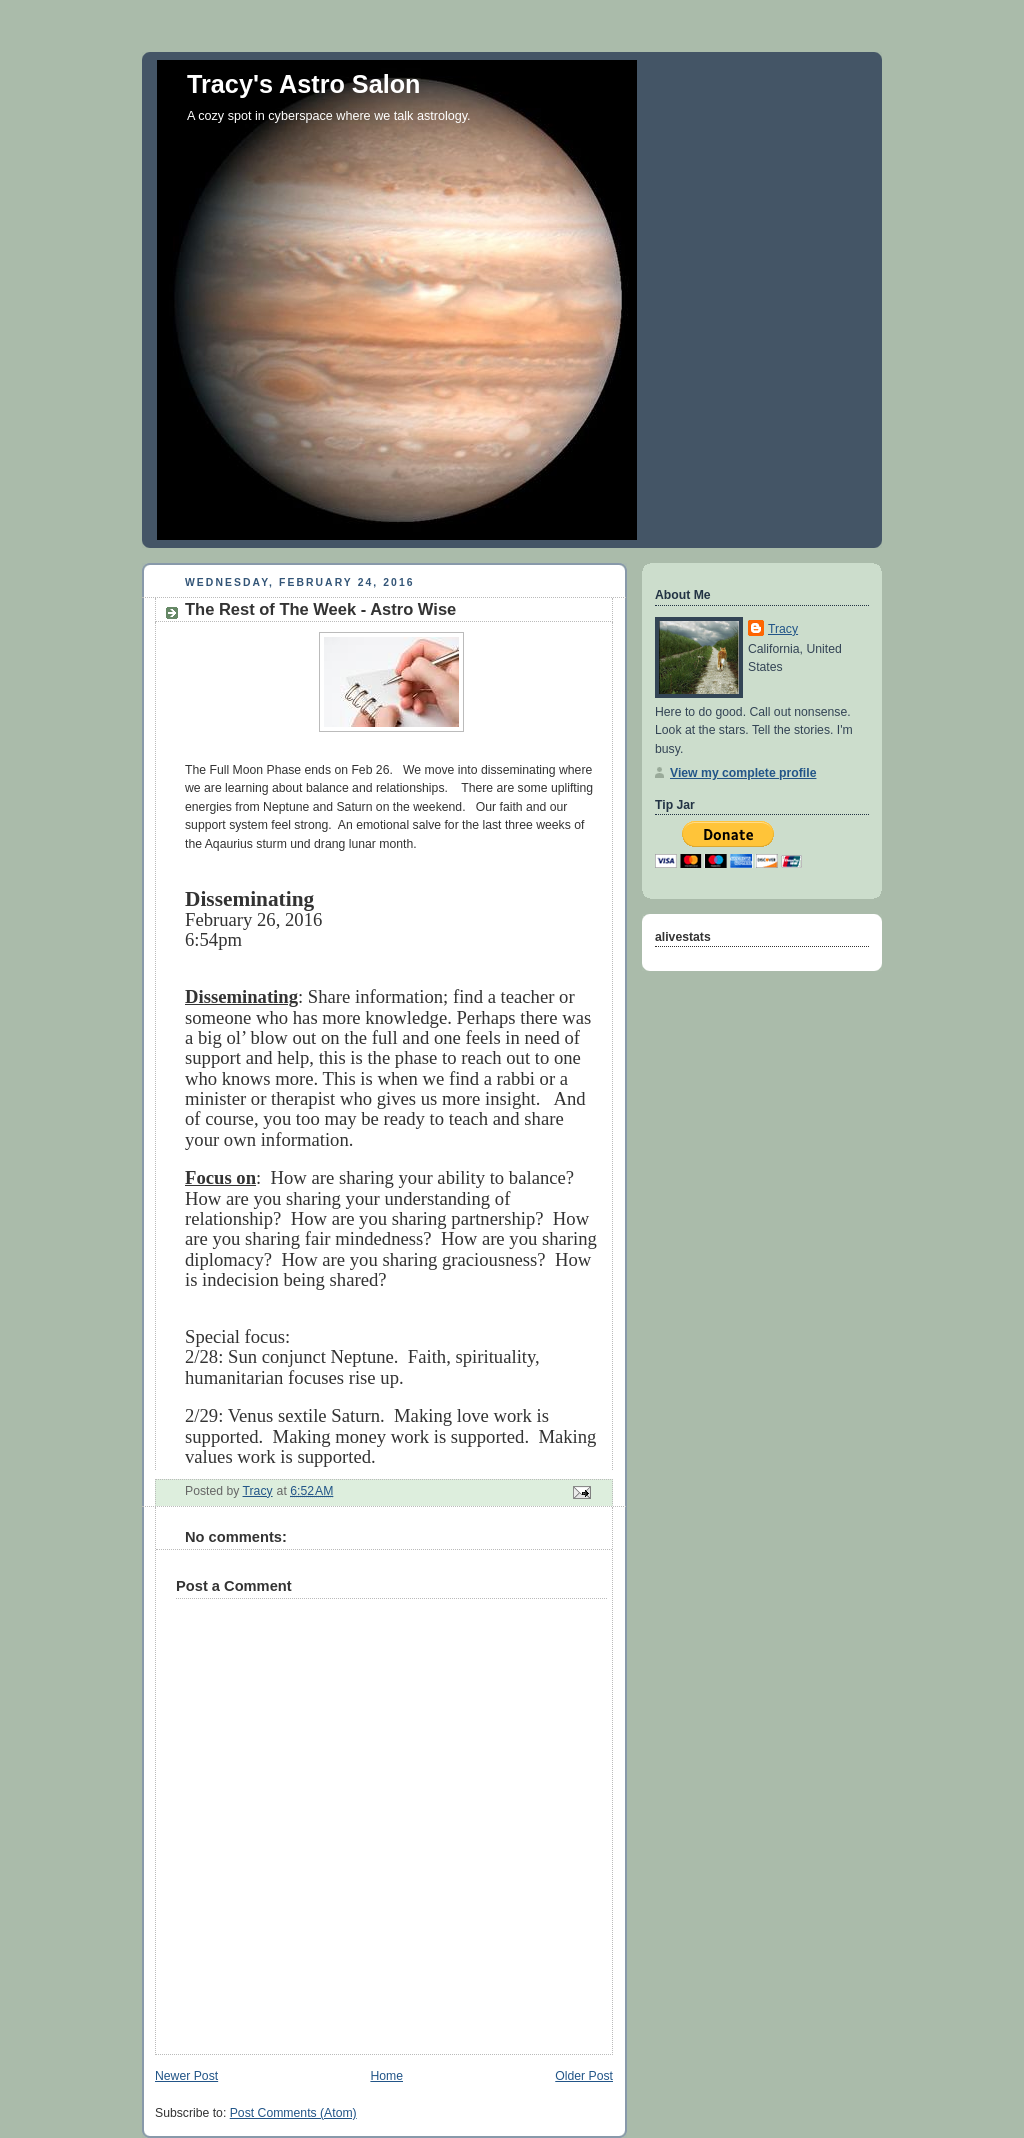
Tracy (783, 629)
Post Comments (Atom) (293, 2113)
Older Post (584, 2076)
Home (386, 2076)
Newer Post (186, 2076)
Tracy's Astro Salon (304, 84)
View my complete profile (743, 773)
